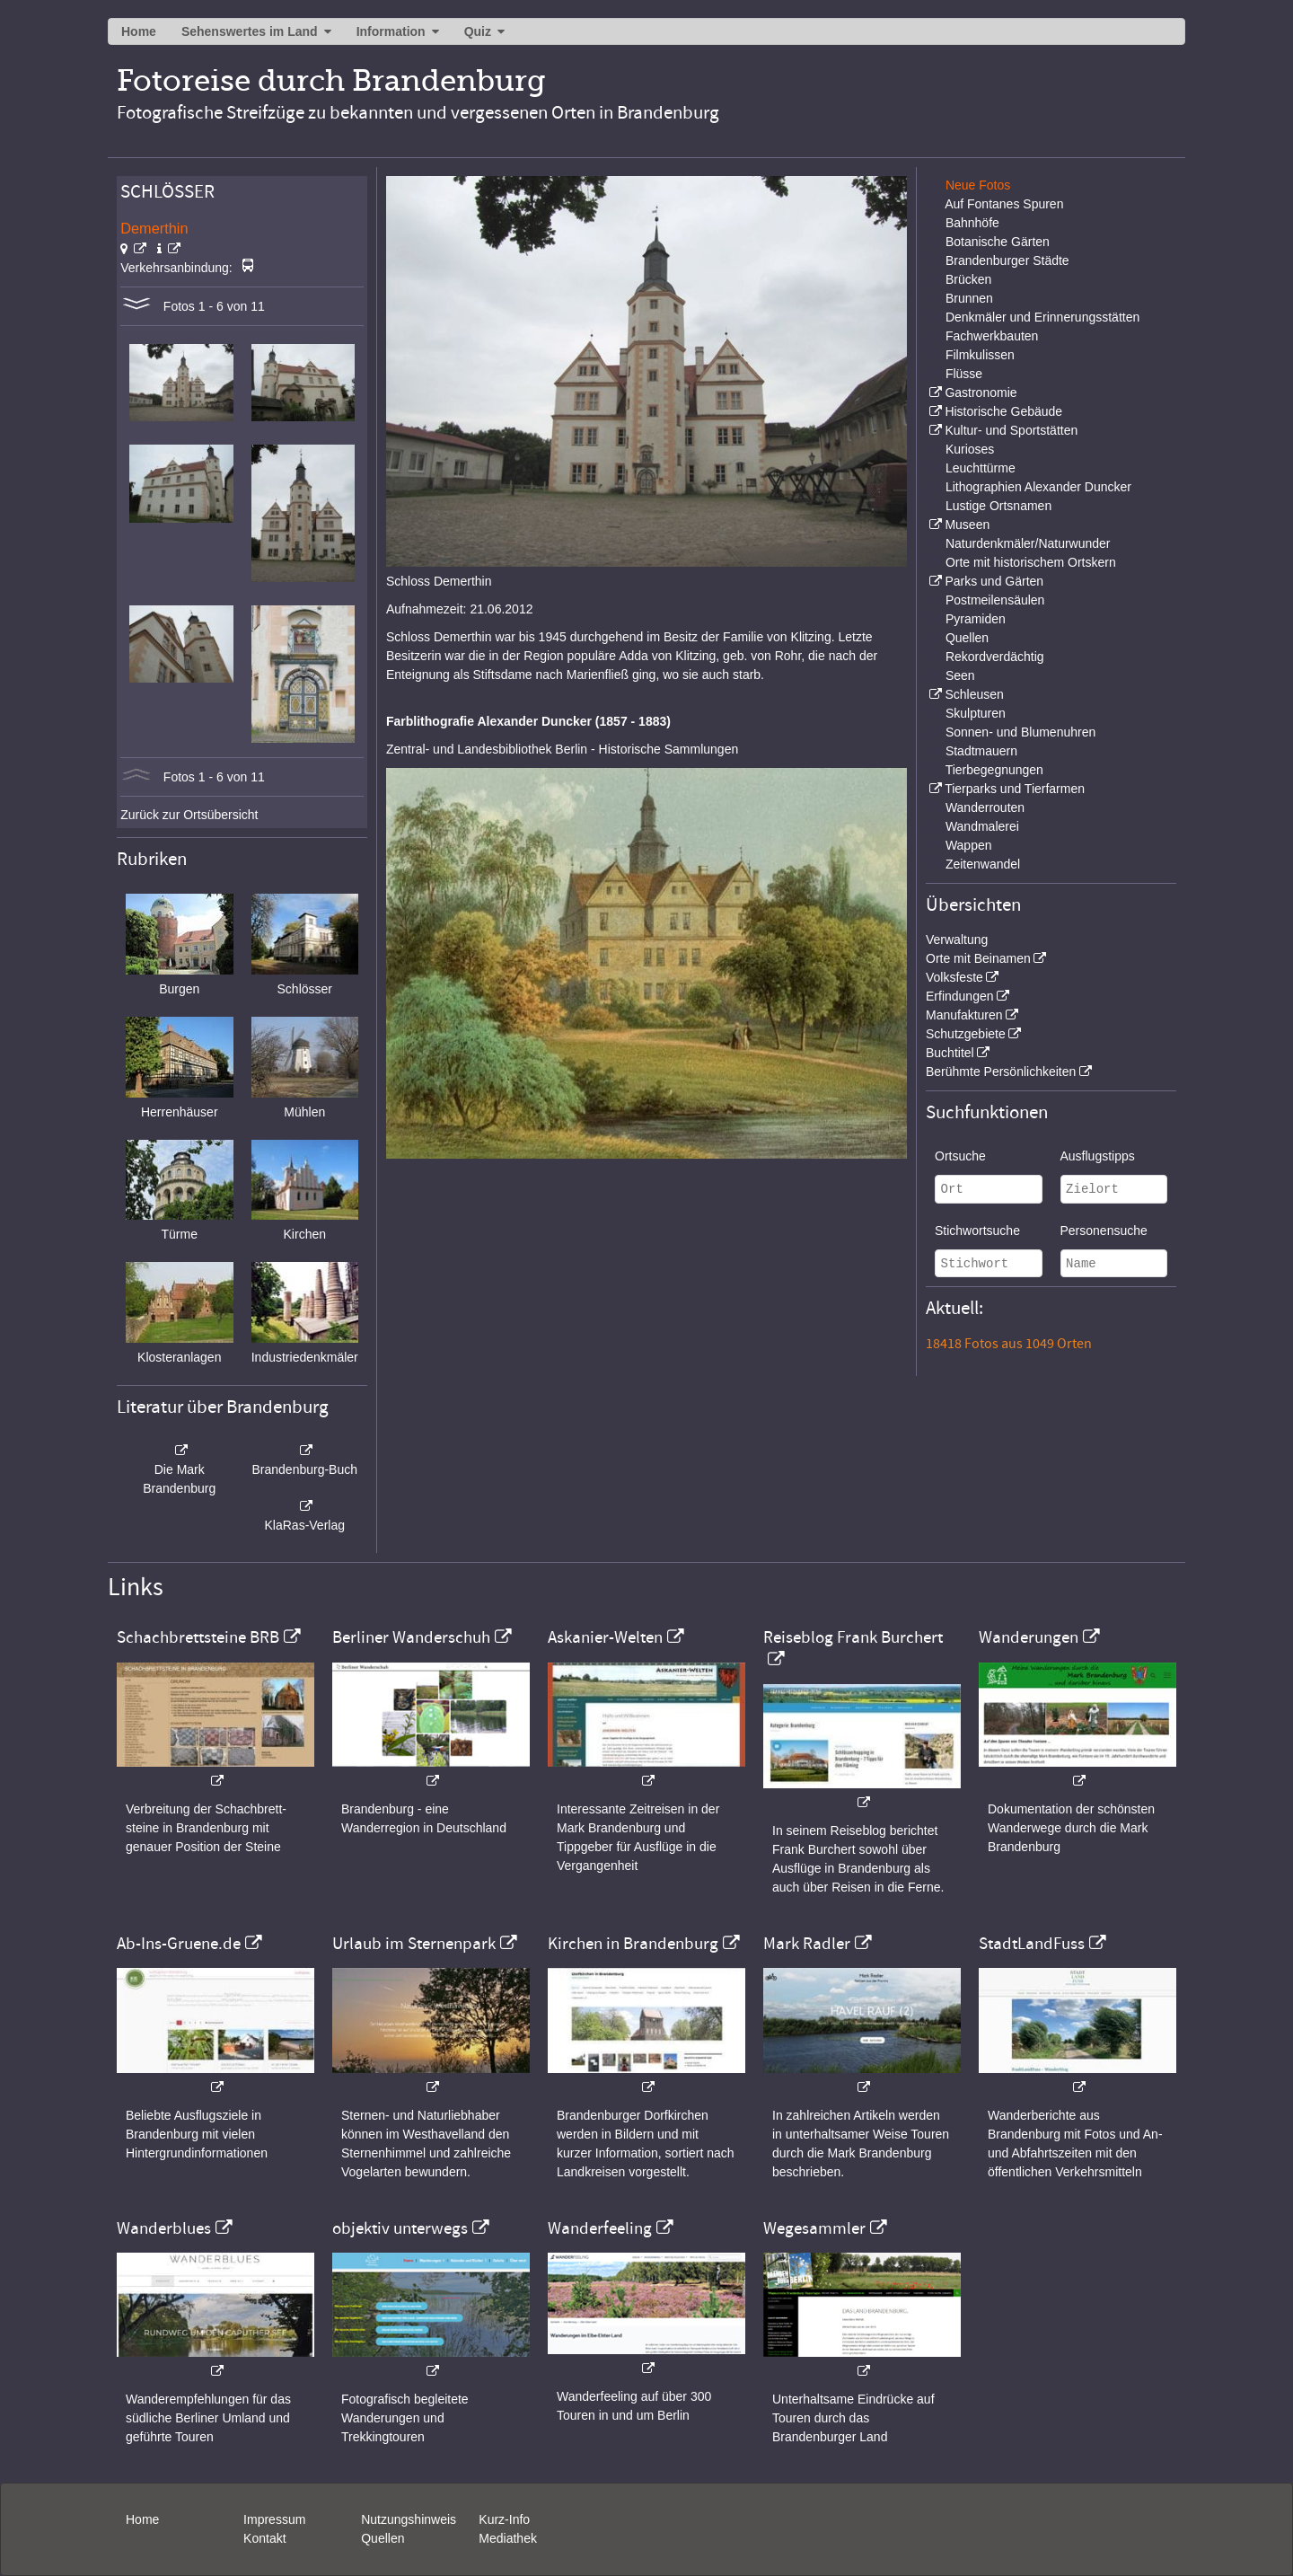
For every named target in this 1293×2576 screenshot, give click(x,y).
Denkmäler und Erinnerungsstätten (1042, 317)
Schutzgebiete (966, 1034)
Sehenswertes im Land (249, 31)
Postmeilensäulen (995, 600)
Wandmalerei (982, 826)
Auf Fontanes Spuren (1004, 204)
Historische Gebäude (1003, 411)
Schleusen (974, 694)
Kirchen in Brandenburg (633, 1943)
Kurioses (970, 449)
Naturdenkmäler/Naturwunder (1028, 543)
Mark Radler (806, 1943)
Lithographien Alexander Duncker (1038, 487)
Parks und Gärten (994, 581)
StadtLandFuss (1032, 1943)
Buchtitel (950, 1052)
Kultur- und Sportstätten (1011, 430)
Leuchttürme (981, 468)
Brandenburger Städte (1007, 260)
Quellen (967, 638)
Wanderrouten (985, 807)
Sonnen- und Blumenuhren (1020, 732)
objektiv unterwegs (400, 2228)
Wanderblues (164, 2228)
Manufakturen (964, 1015)
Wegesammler (814, 2228)
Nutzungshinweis (408, 2519)
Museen (967, 524)
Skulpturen (976, 713)
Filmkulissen (980, 355)
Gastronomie (980, 392)
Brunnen (969, 298)
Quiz (477, 31)
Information (391, 31)
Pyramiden (976, 619)
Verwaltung (957, 939)
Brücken (968, 279)
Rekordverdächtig (995, 656)
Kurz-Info (504, 2519)
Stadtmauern (981, 751)
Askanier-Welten (605, 1637)
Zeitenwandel (983, 864)
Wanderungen (1028, 1637)
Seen (960, 675)
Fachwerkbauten (992, 336)
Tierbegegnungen (994, 770)
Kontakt (264, 2538)
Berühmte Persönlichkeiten (1001, 1071)
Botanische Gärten (998, 241)
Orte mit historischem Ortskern (1031, 562)
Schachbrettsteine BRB (198, 1637)
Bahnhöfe (972, 223)
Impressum (274, 2519)
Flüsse (964, 373)
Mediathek (508, 2538)
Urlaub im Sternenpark (414, 1943)
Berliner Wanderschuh (411, 1637)
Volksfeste (954, 977)
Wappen (969, 845)
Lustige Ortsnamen (998, 505)
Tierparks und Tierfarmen (1015, 788)
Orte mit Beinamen (978, 958)
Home (138, 31)
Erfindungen (960, 996)
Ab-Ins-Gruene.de (179, 1943)
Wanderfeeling (600, 2228)
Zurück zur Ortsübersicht (189, 814)
